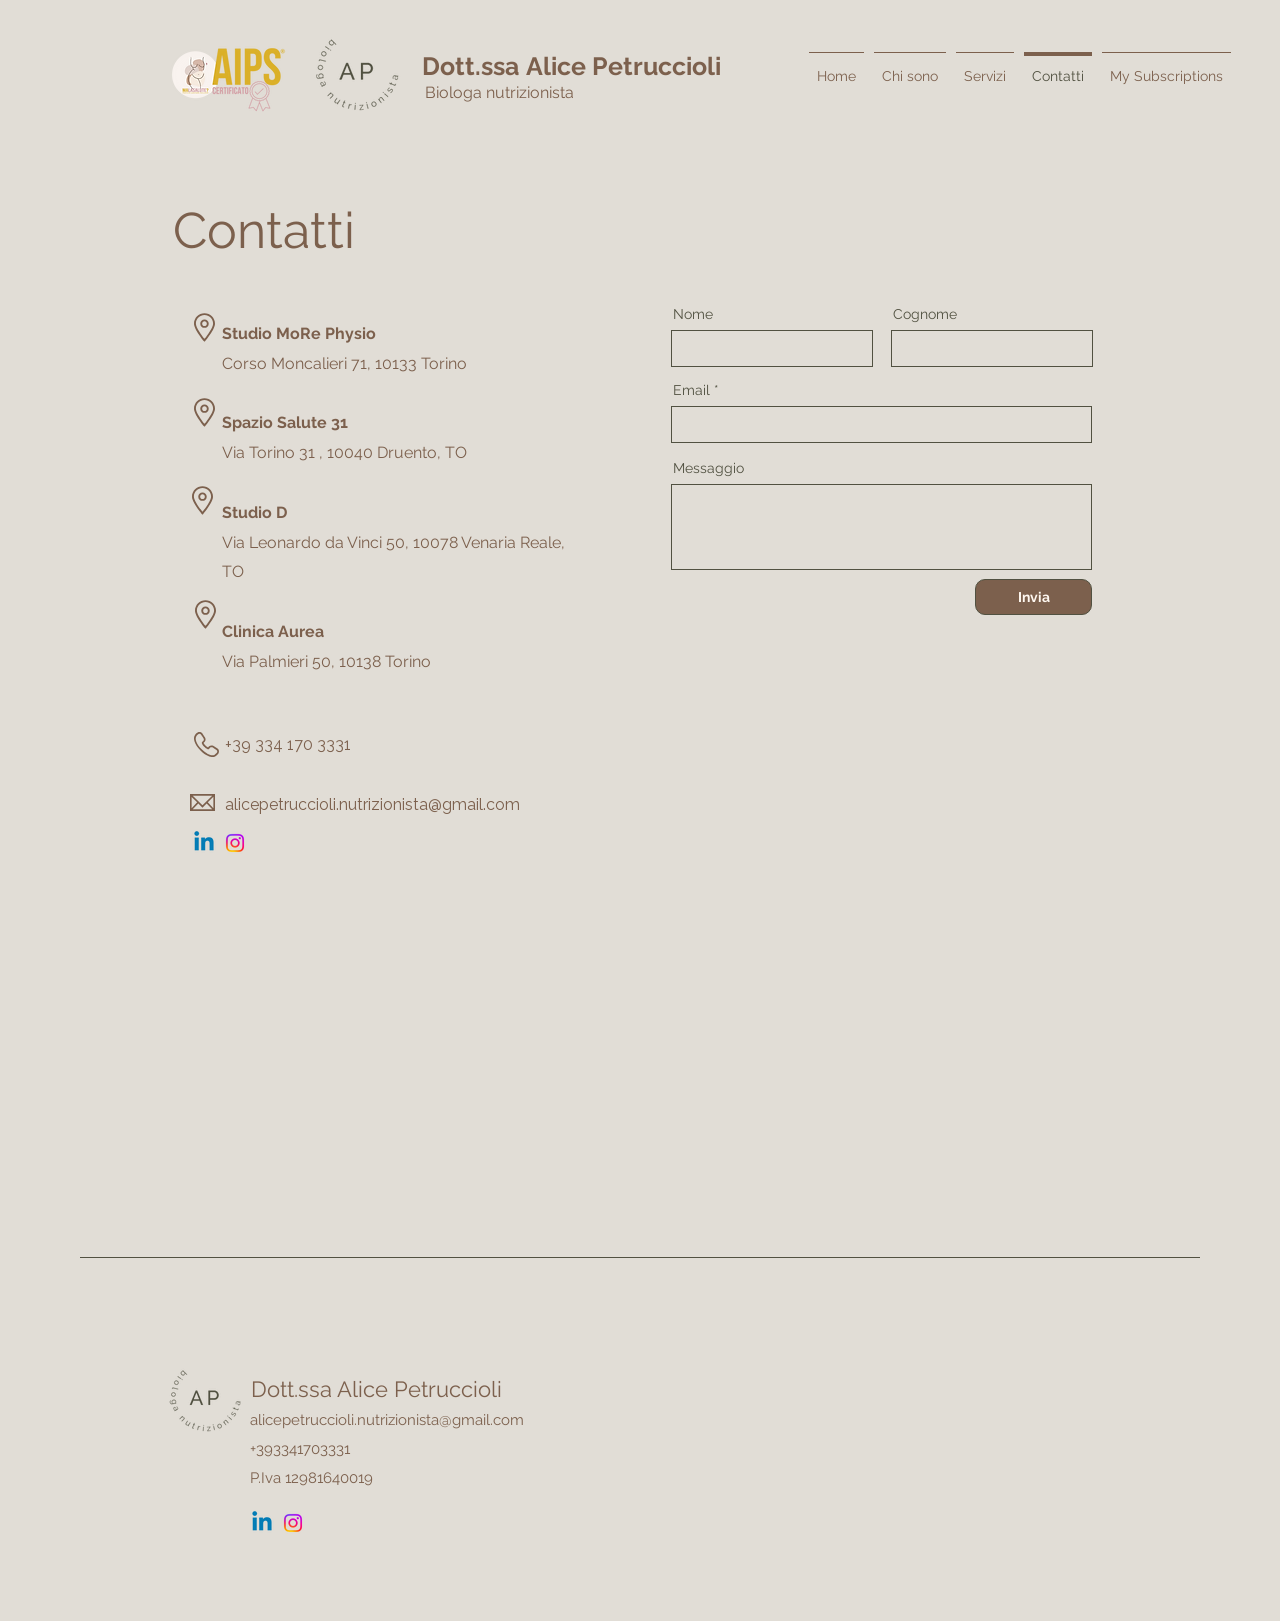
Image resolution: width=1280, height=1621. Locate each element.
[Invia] (1033, 597)
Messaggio (708, 468)
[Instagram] (235, 843)
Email (691, 390)
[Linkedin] (204, 843)
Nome (693, 314)
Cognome (925, 314)
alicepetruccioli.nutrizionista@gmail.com (372, 804)
